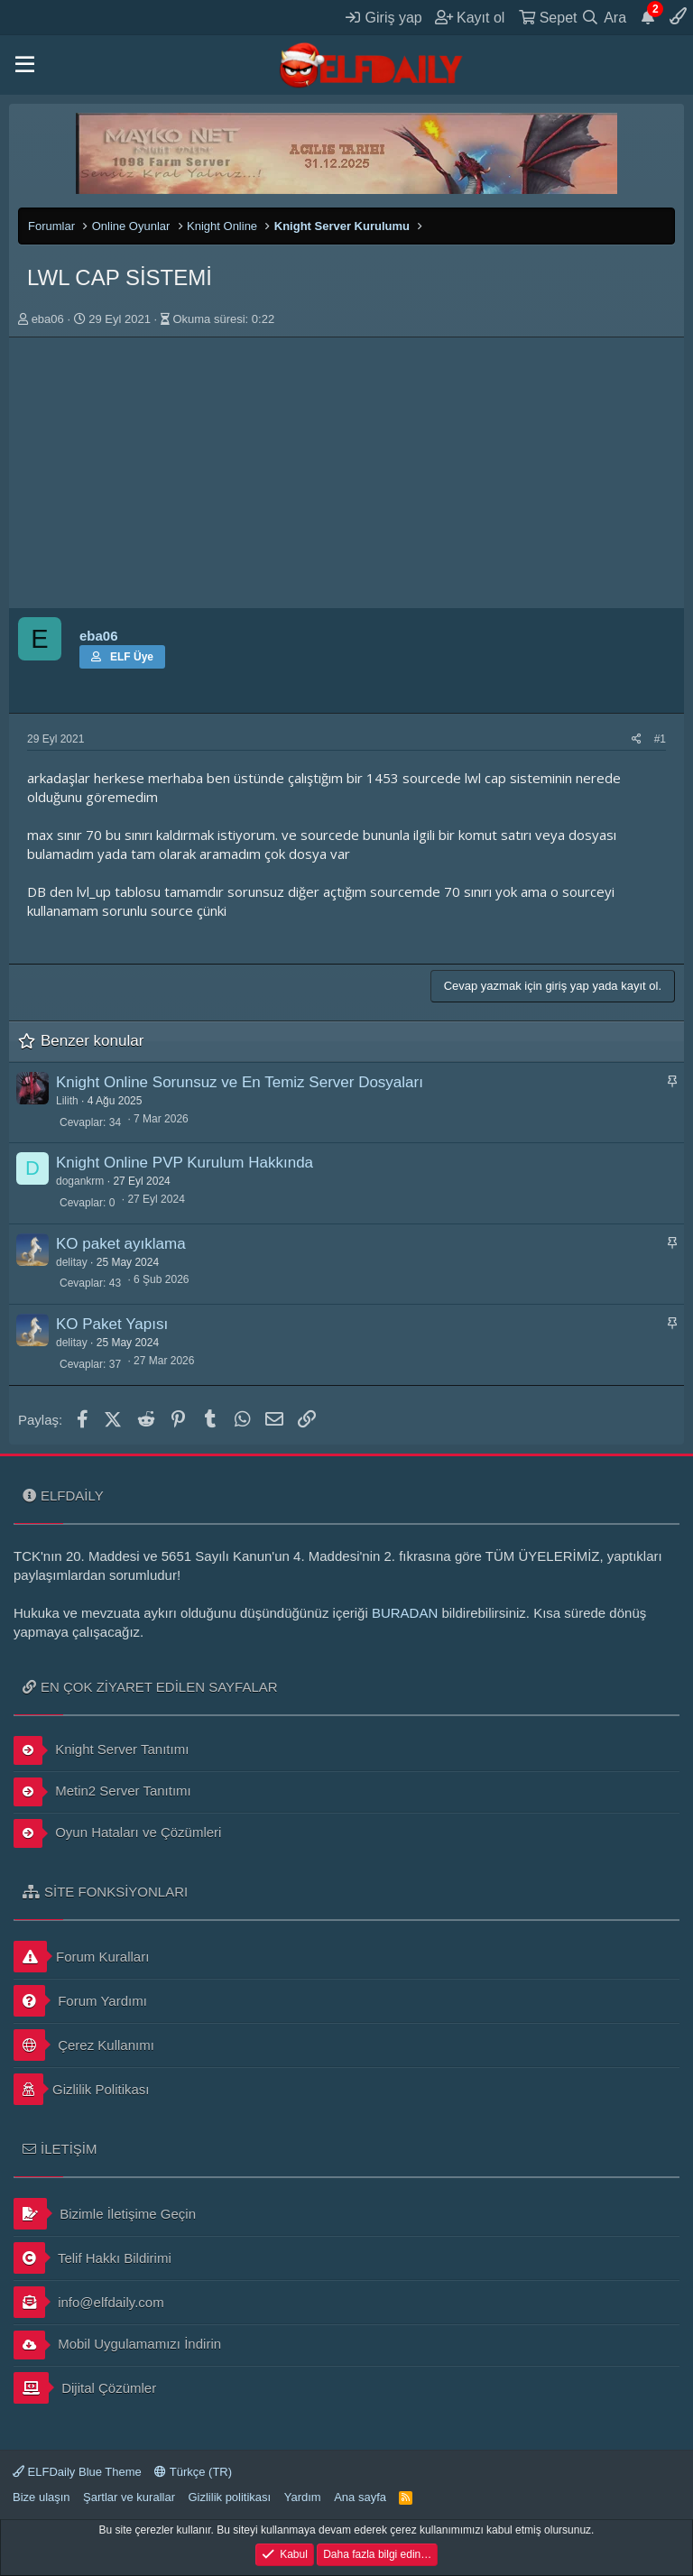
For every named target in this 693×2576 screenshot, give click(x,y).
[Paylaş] (636, 739)
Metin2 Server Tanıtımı (102, 1791)
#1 (660, 739)
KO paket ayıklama (121, 1243)
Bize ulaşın (41, 2497)
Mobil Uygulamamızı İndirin (117, 2345)
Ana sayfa (360, 2497)
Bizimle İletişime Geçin (105, 2214)
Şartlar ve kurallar (129, 2497)
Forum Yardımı (80, 2001)
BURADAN (405, 1612)
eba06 (48, 319)
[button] (25, 65)
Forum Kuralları (81, 1956)
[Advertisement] (346, 472)
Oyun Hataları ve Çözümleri (117, 1833)
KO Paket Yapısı (112, 1324)
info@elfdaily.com (89, 2302)
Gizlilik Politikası (82, 2089)
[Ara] (604, 17)
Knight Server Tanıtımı (101, 1750)
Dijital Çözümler (85, 2388)
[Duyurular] (648, 17)
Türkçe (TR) (193, 2472)
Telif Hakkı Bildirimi (92, 2258)
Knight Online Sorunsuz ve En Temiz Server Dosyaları (239, 1082)
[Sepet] (548, 17)
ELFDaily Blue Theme (77, 2472)
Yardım (302, 2497)
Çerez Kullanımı (84, 2045)
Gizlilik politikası (229, 2497)
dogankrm (80, 1181)
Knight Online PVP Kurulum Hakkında (184, 1162)
